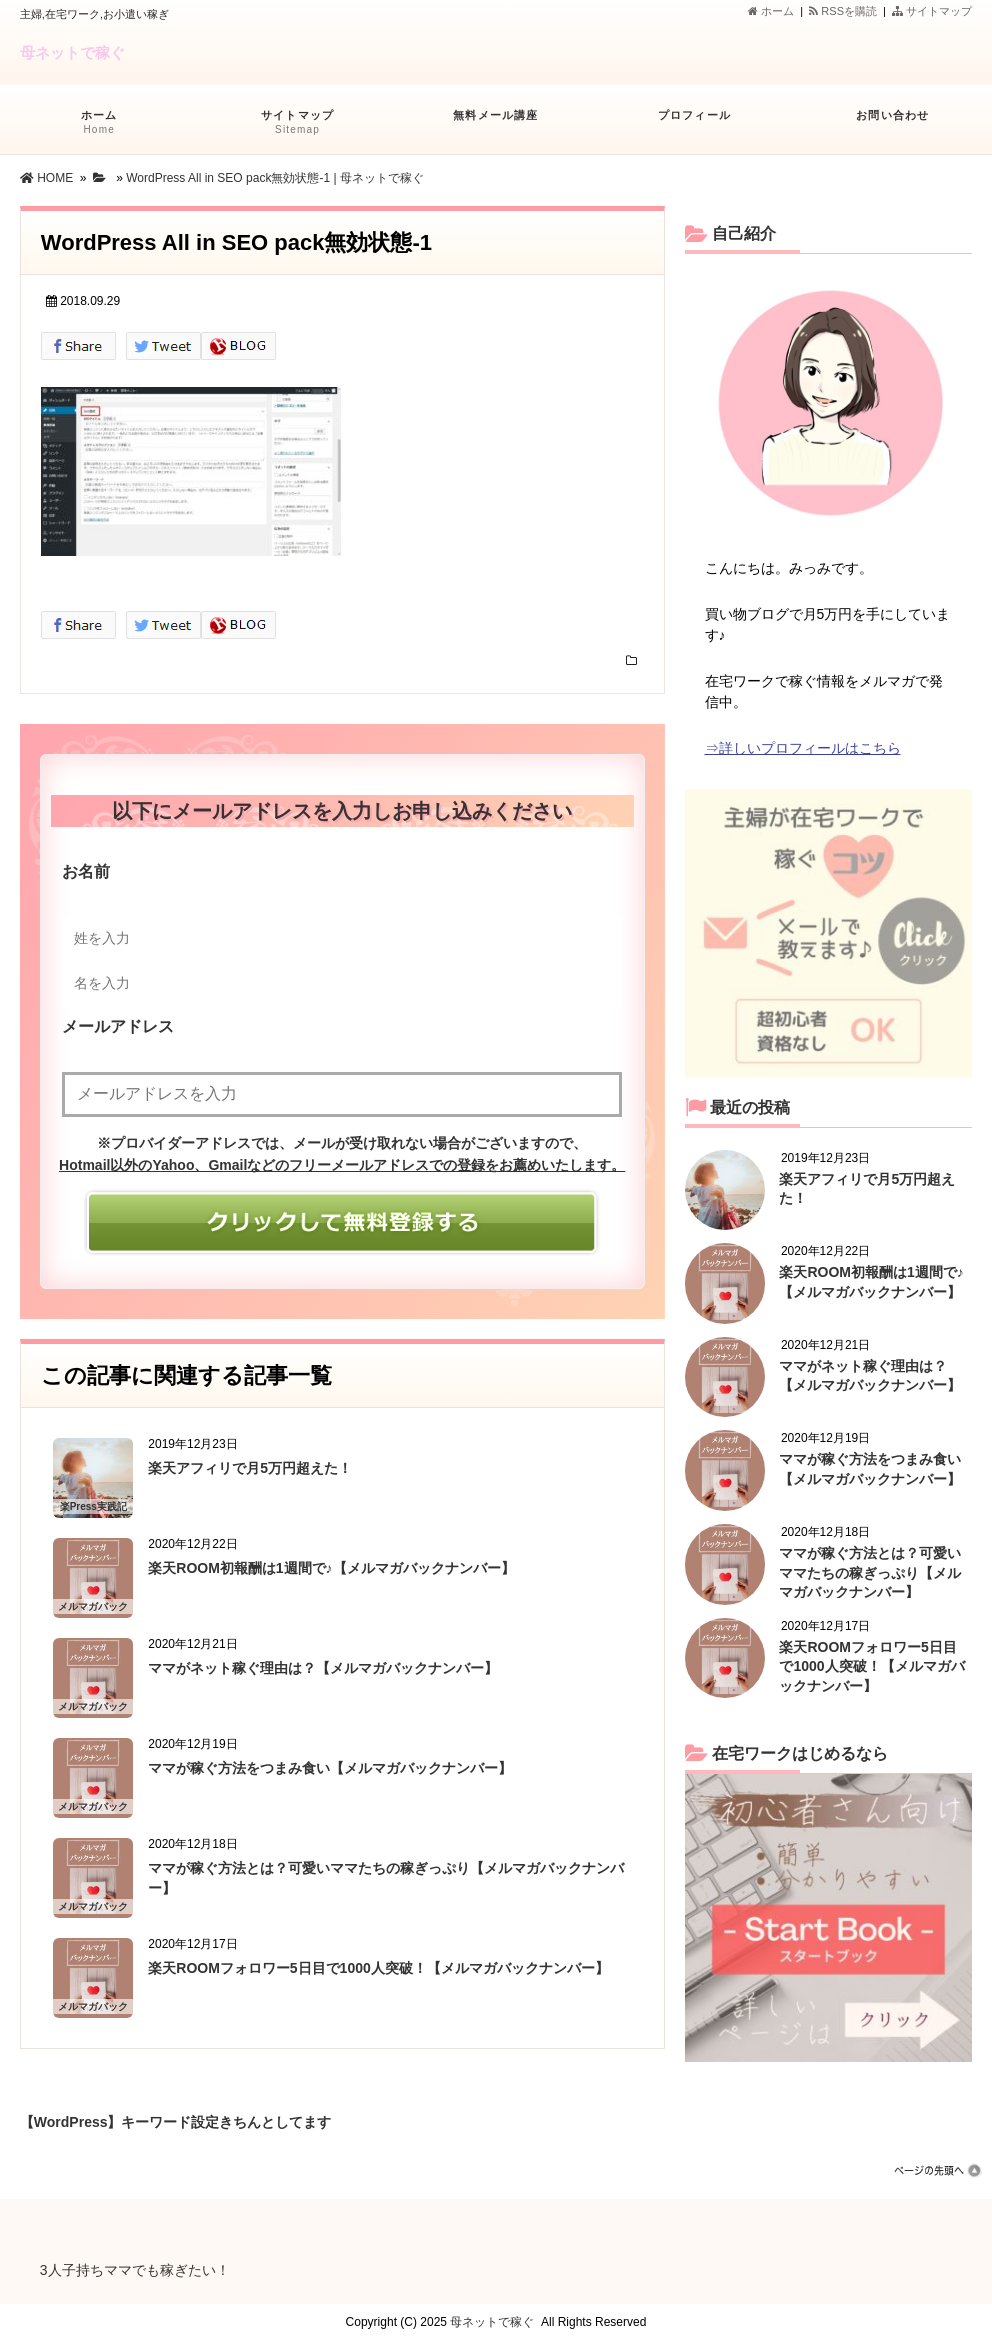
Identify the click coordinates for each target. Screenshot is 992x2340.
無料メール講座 (496, 124)
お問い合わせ (893, 124)
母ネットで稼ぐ (72, 52)
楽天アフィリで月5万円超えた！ (250, 1468)
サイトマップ (932, 11)
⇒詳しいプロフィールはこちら (803, 748)
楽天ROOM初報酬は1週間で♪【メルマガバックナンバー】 (331, 1568)
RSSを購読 (846, 11)
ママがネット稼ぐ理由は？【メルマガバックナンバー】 (323, 1668)
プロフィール (694, 124)
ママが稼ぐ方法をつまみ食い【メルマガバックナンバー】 (330, 1768)
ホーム (771, 11)
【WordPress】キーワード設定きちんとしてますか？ (176, 2118)
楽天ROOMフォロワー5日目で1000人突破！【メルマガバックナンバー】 (378, 1968)
